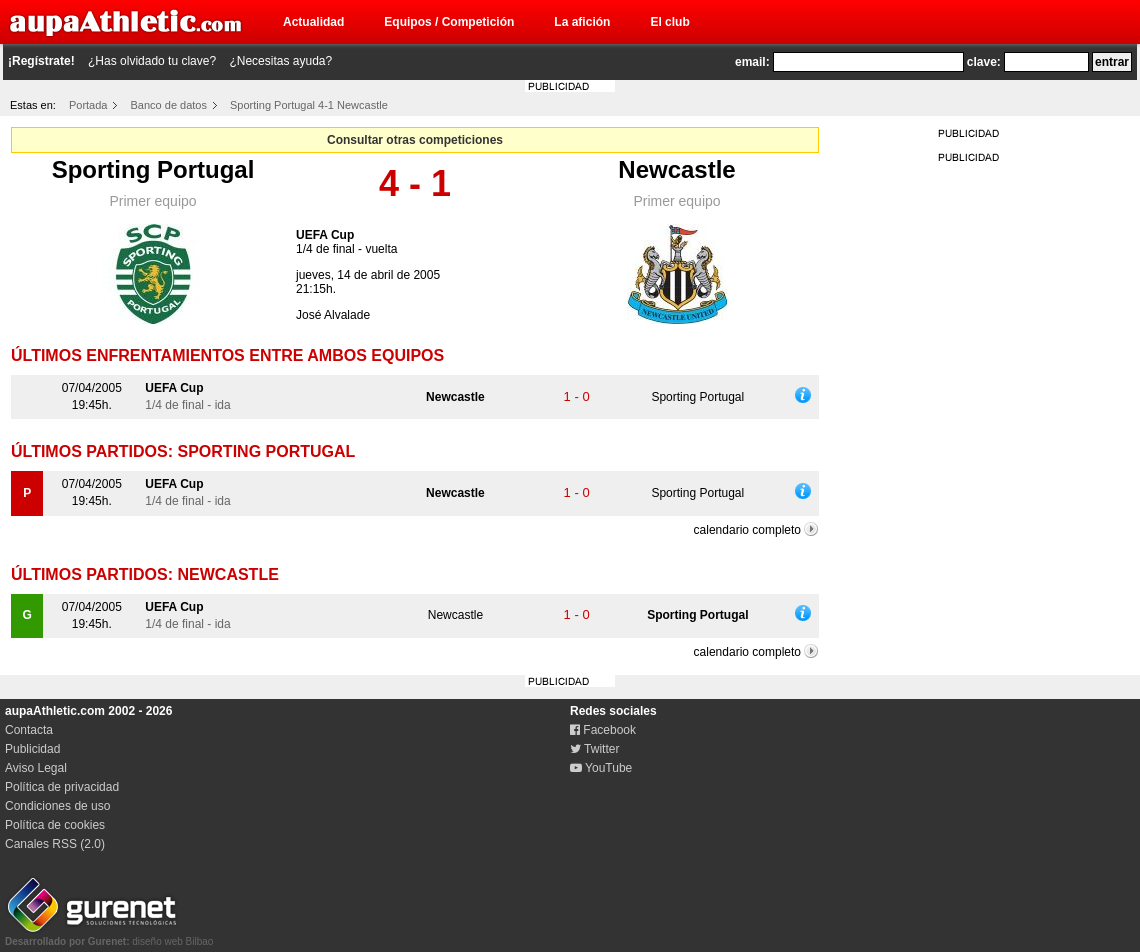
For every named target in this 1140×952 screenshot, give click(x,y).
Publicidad (32, 749)
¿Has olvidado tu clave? (152, 61)
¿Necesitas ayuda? (280, 61)
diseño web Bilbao (109, 936)
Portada (88, 105)
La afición (582, 22)
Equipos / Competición (449, 22)
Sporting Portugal (153, 169)
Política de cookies (55, 825)
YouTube (601, 768)
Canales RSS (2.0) (55, 844)
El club (669, 22)
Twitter (594, 749)
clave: (984, 62)
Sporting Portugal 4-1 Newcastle (309, 105)
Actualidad (313, 22)
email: (752, 62)
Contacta (29, 730)
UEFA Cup (325, 235)
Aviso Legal (36, 768)
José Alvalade (333, 315)
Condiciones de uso (57, 806)
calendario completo (747, 530)
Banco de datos (169, 105)
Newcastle (676, 169)
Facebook (603, 730)
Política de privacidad (62, 787)
